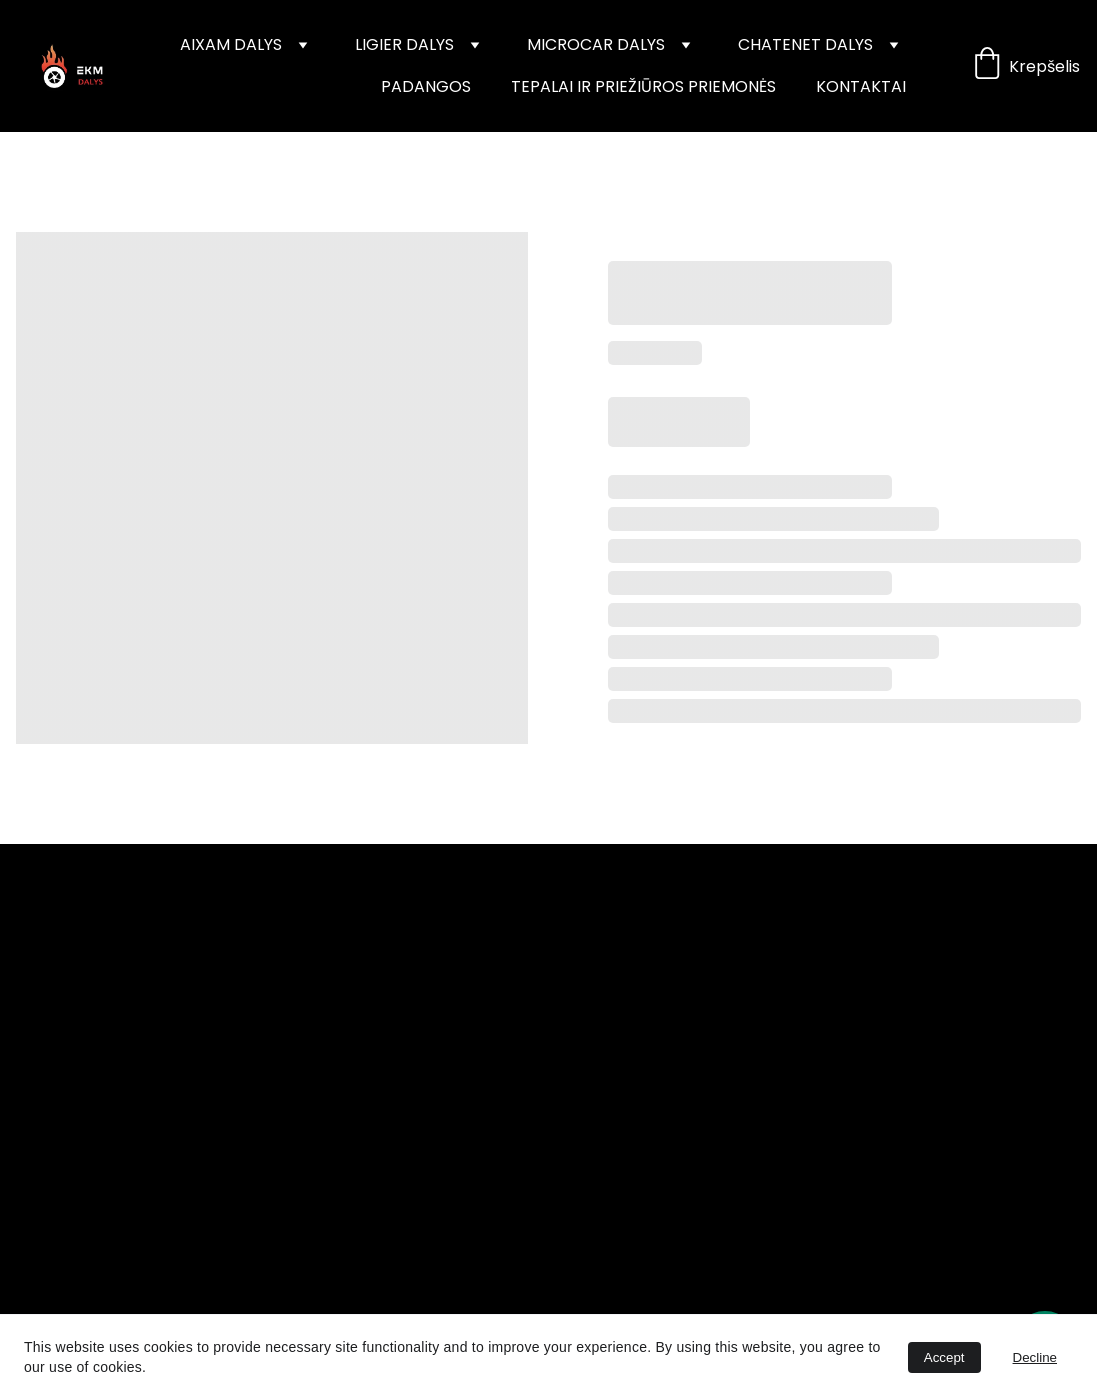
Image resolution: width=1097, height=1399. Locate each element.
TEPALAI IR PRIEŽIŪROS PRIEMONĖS (643, 86)
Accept (944, 1357)
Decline (1035, 1357)
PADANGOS (426, 86)
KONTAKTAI (861, 86)
